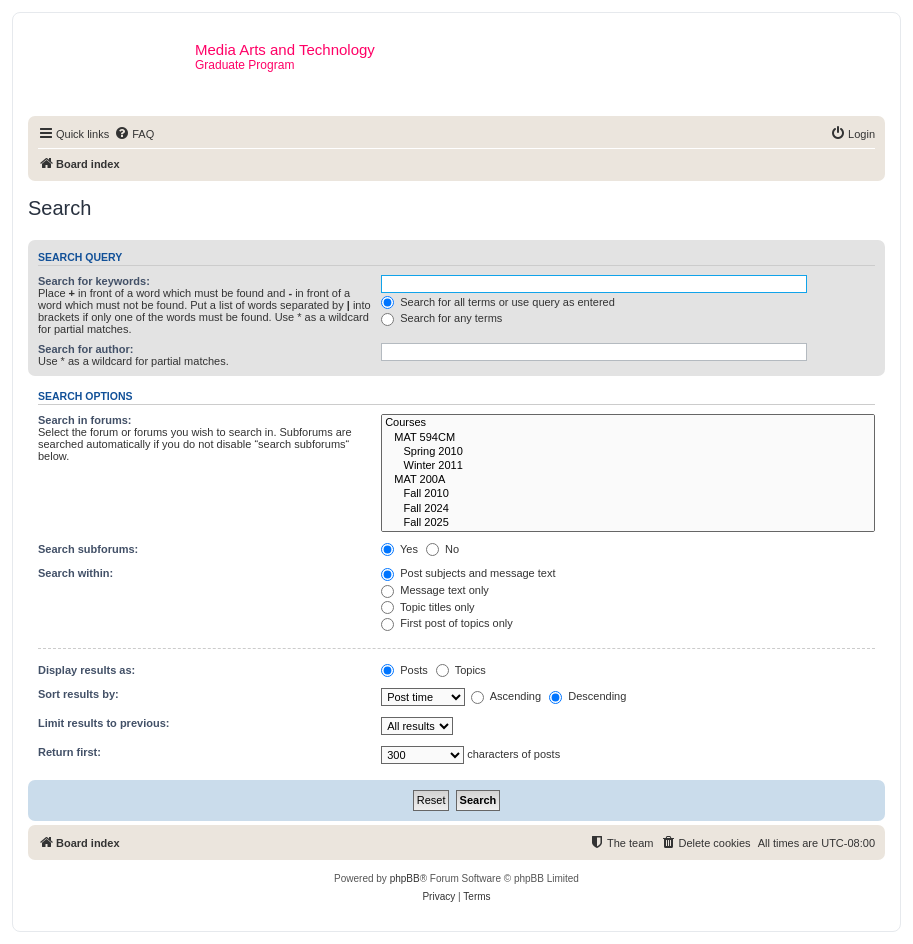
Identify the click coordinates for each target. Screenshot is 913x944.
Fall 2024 (628, 509)
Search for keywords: (94, 281)
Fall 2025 (628, 523)
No (442, 549)
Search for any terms (441, 318)
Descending (587, 696)
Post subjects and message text (468, 573)
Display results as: (86, 670)
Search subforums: (88, 549)
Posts (404, 670)
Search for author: (85, 349)
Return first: (69, 752)
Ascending (506, 696)
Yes (399, 549)
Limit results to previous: (103, 723)
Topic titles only (427, 607)
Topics (461, 670)
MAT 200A (628, 480)
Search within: (75, 573)
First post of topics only (447, 623)
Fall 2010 (628, 494)
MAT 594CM (628, 438)
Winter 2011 (628, 466)
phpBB (405, 878)
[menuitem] (134, 134)
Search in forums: (85, 420)
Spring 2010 (628, 452)
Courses (628, 423)
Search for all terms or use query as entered (498, 302)
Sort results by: (78, 694)
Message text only (435, 590)
